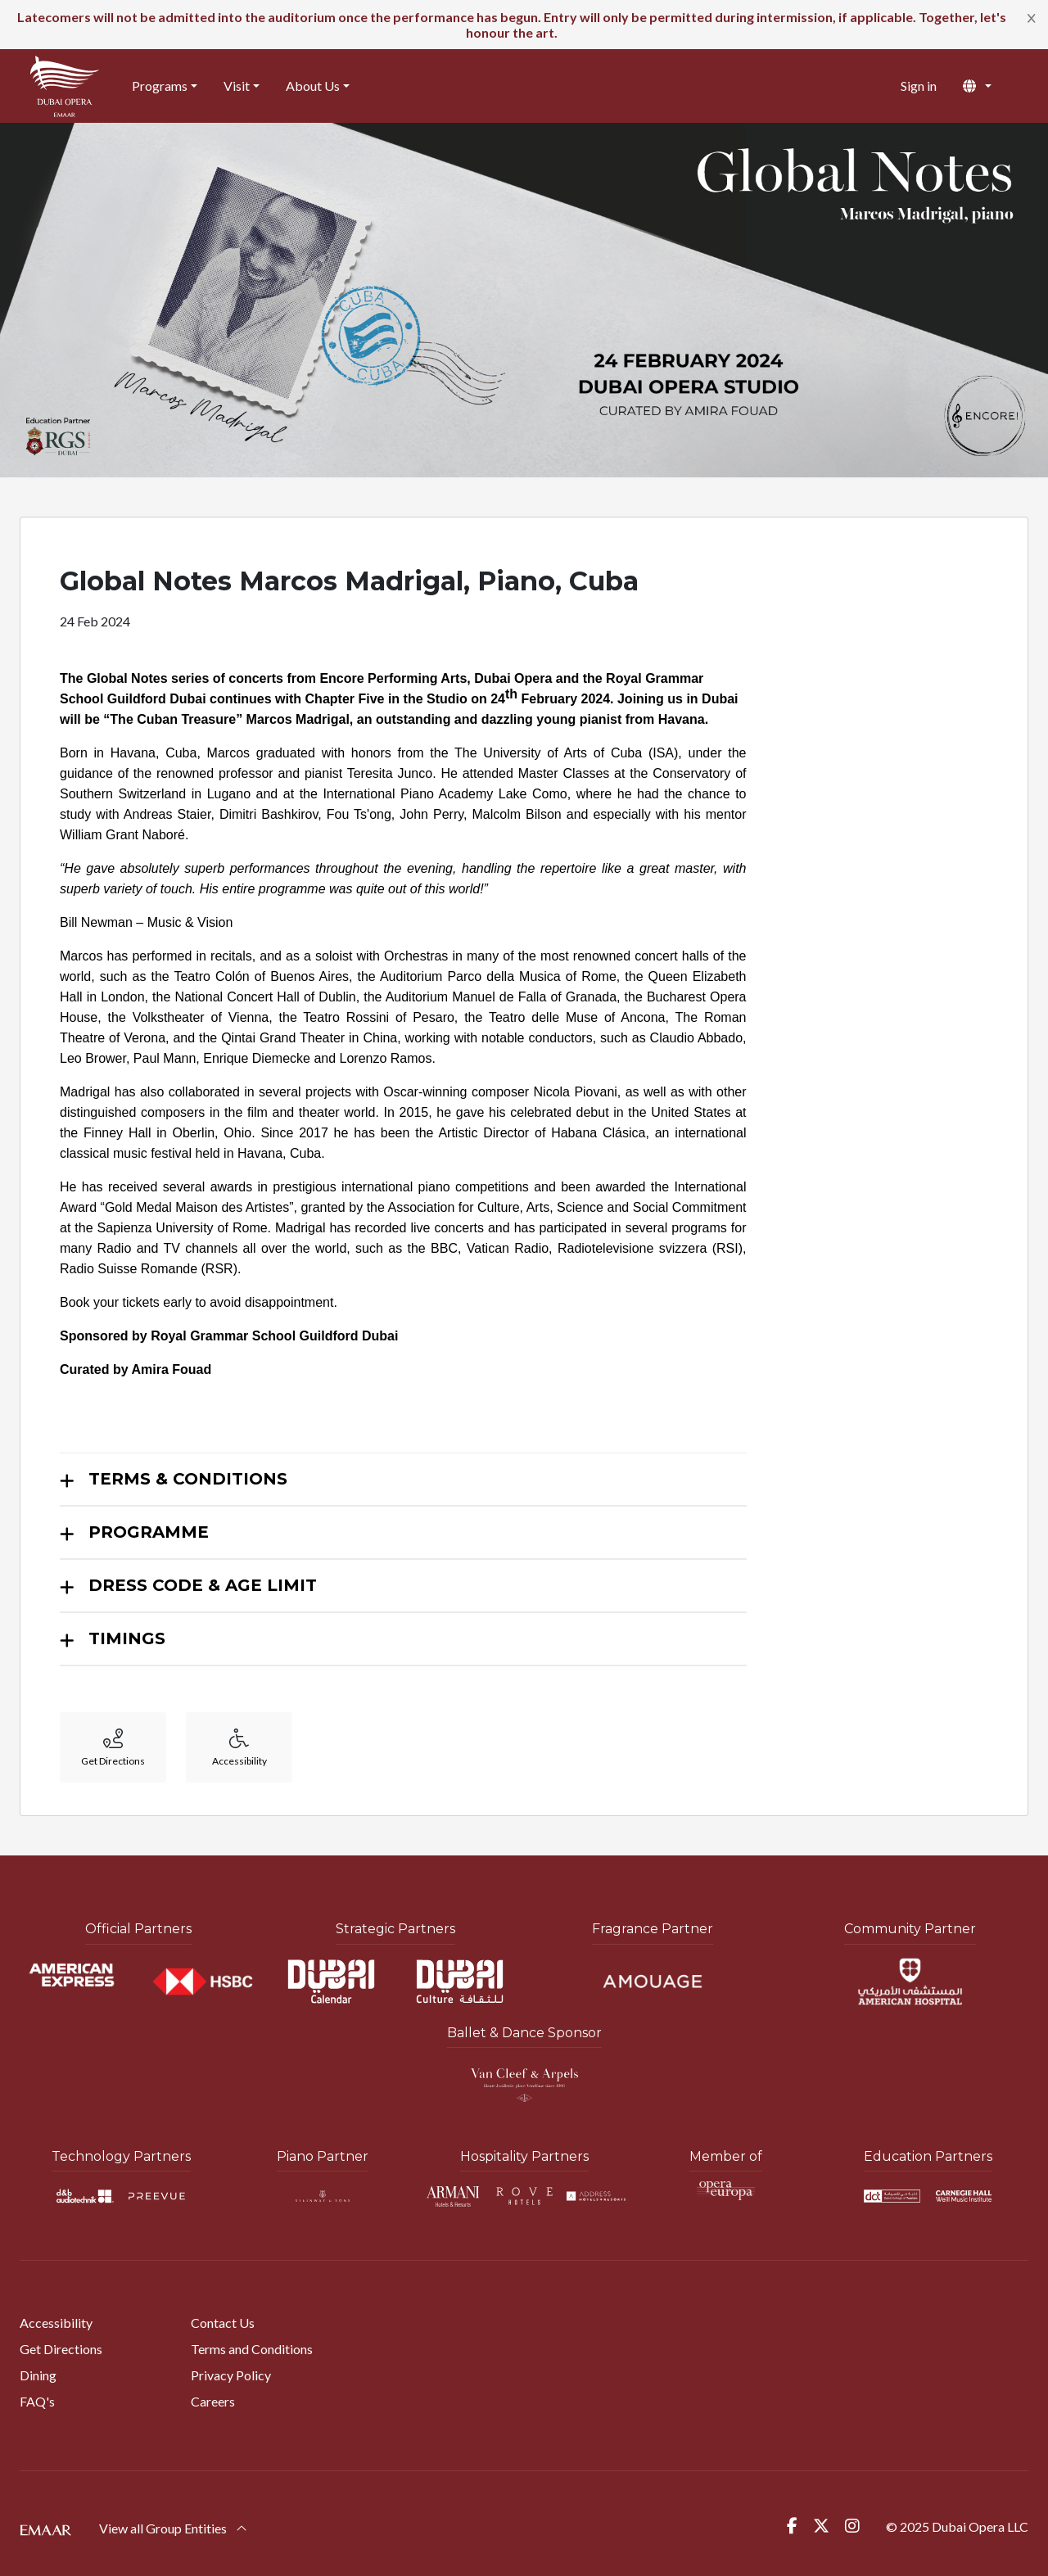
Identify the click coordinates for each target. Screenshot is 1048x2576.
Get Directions (61, 2349)
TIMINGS (126, 1638)
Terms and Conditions (252, 2349)
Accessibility (56, 2322)
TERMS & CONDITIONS (187, 1479)
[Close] (1031, 17)
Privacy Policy (231, 2375)
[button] (990, 86)
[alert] (524, 24)
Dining (38, 2375)
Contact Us (223, 2322)
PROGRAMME (148, 1532)
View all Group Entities (173, 2528)
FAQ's (37, 2401)
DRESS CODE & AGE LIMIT (202, 1585)
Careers (213, 2401)
